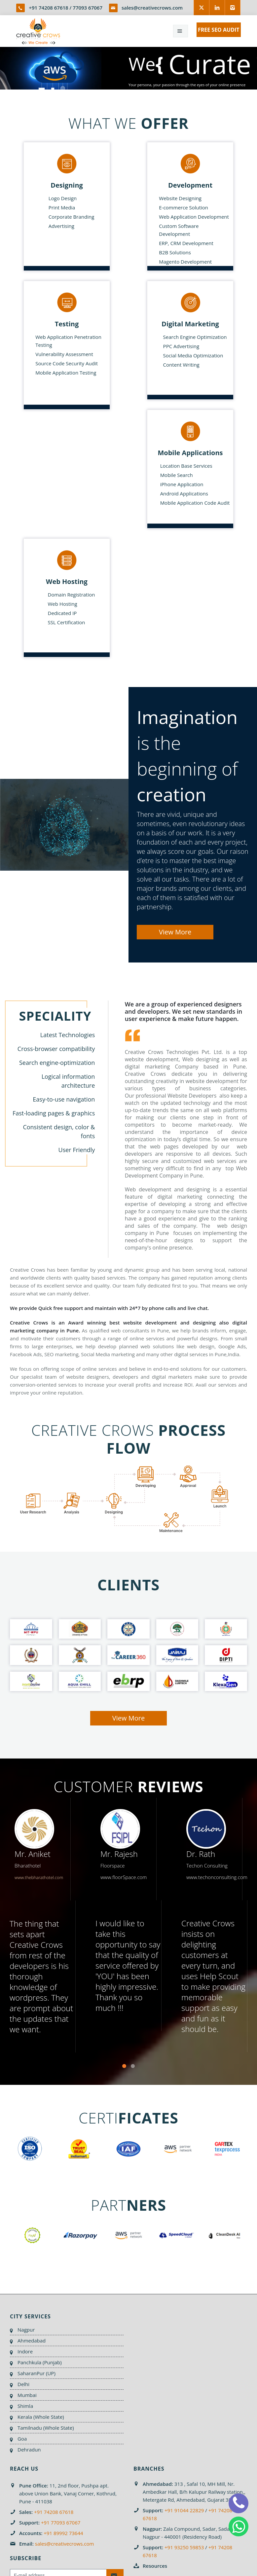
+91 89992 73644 (63, 2533)
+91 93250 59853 (184, 2547)
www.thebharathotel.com (39, 1877)
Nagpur (26, 2329)
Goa (22, 2438)
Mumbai (27, 2395)
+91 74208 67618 (48, 7)
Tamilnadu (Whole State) (46, 2427)
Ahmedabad (32, 2340)
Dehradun (29, 2449)
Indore (25, 2351)
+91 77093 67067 (60, 2522)
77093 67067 (87, 7)
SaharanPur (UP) (36, 2373)
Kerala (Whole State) (41, 2416)
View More (175, 931)
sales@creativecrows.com (152, 7)
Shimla (25, 2406)
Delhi (23, 2384)
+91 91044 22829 (184, 2510)
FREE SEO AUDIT (218, 29)
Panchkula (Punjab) (40, 2362)
